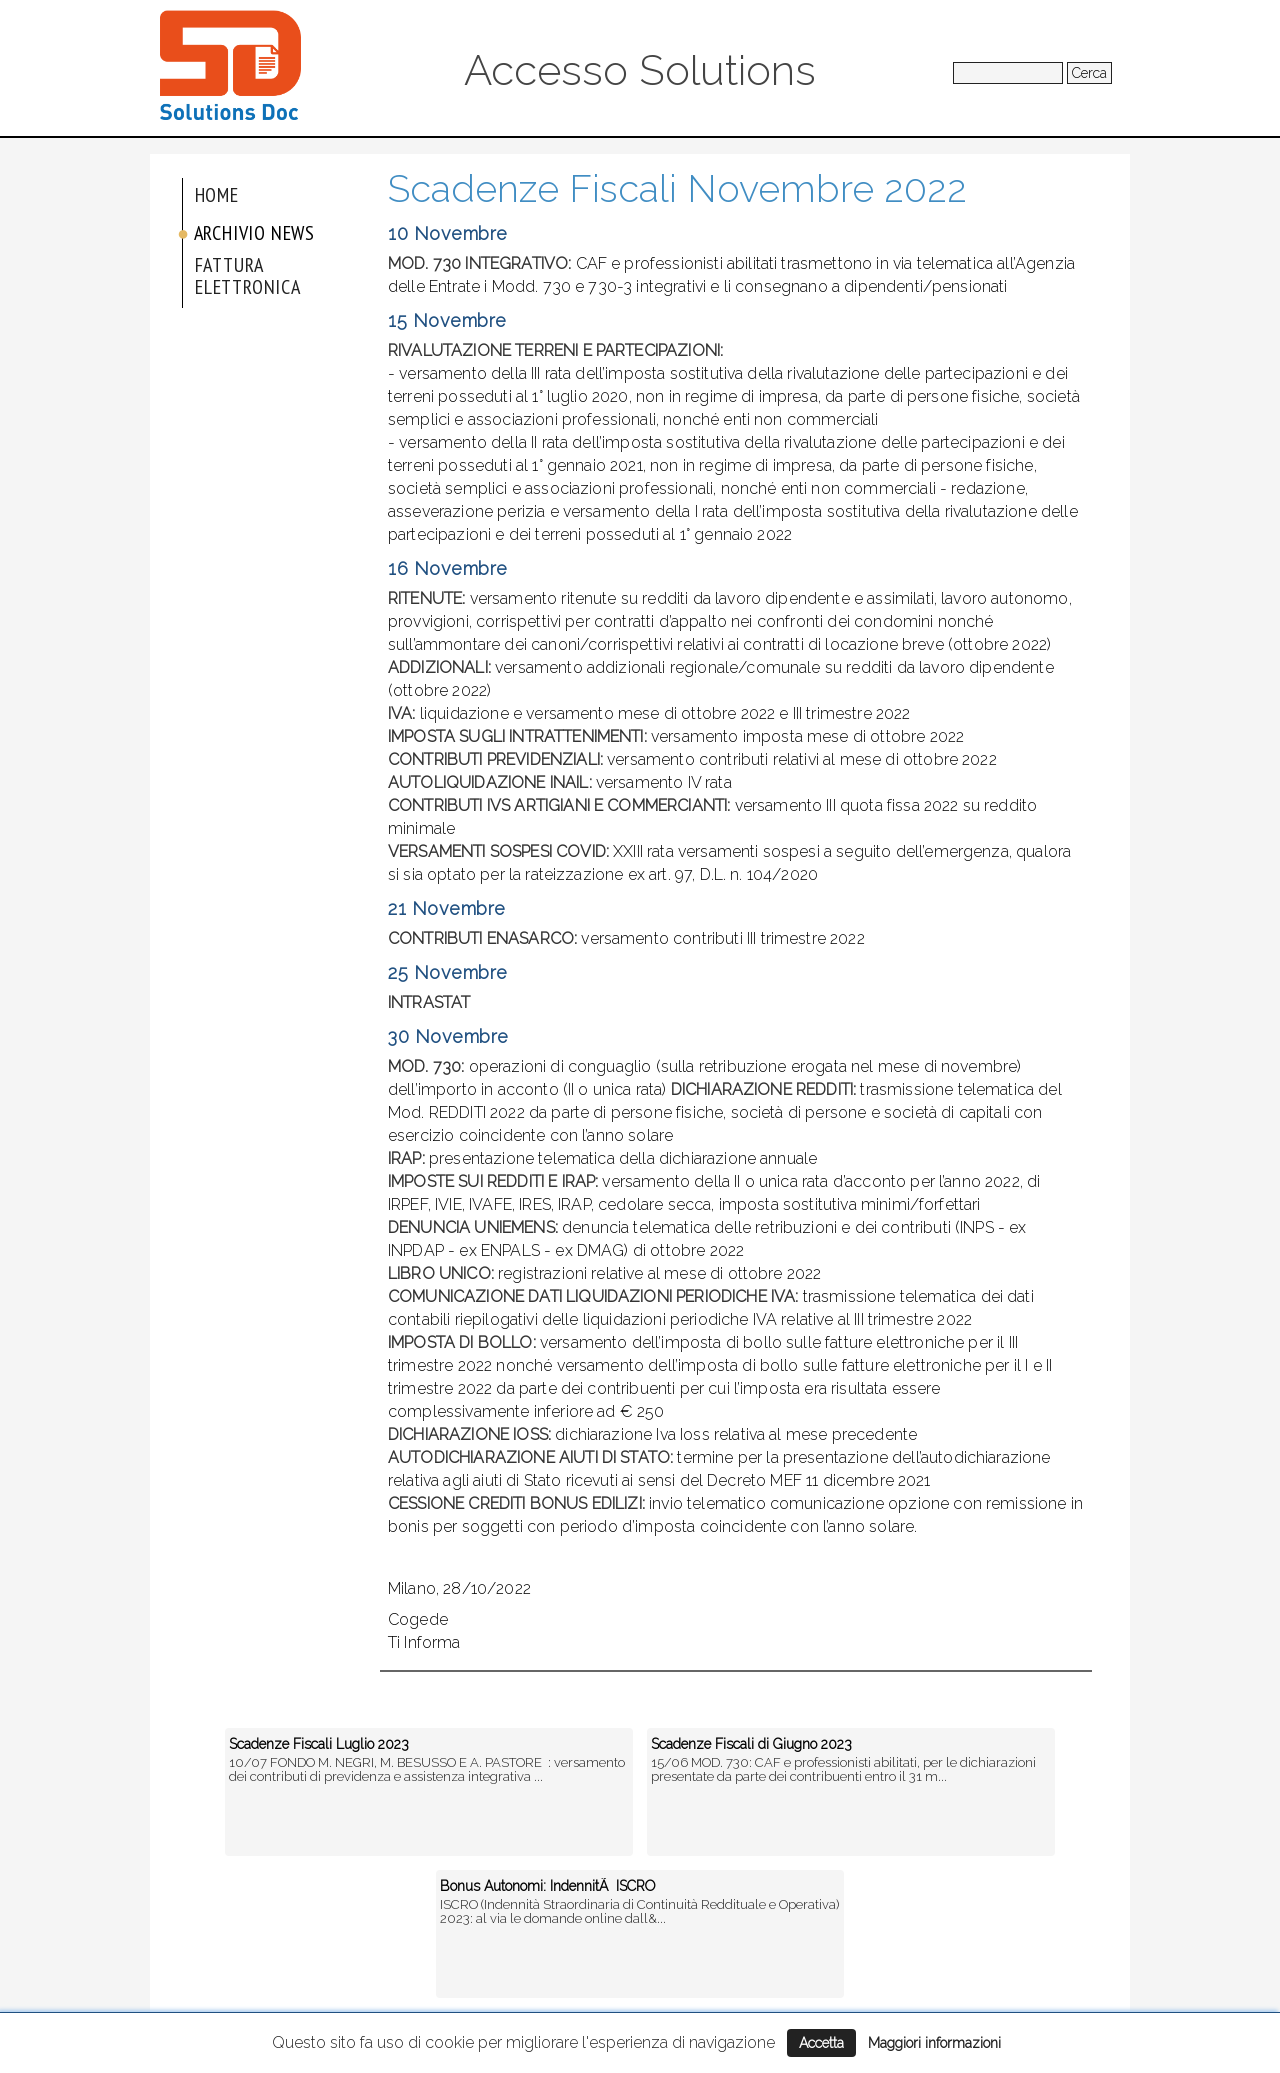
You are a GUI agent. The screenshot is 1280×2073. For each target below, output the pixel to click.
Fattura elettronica (248, 276)
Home (217, 195)
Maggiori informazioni (934, 2043)
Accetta (821, 2043)
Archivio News (254, 233)
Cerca (1089, 73)
